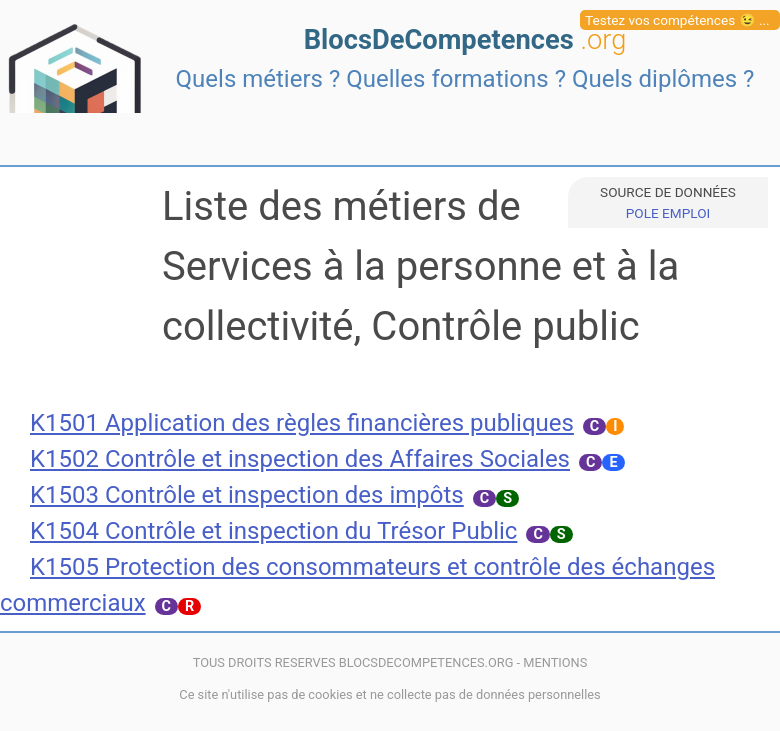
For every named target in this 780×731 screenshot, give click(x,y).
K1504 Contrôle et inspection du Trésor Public (273, 531)
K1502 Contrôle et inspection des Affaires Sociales (300, 459)
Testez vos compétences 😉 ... (677, 20)
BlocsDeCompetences (465, 40)
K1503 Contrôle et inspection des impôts (247, 495)
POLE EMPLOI (668, 213)
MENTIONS (555, 662)
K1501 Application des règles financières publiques (302, 423)
